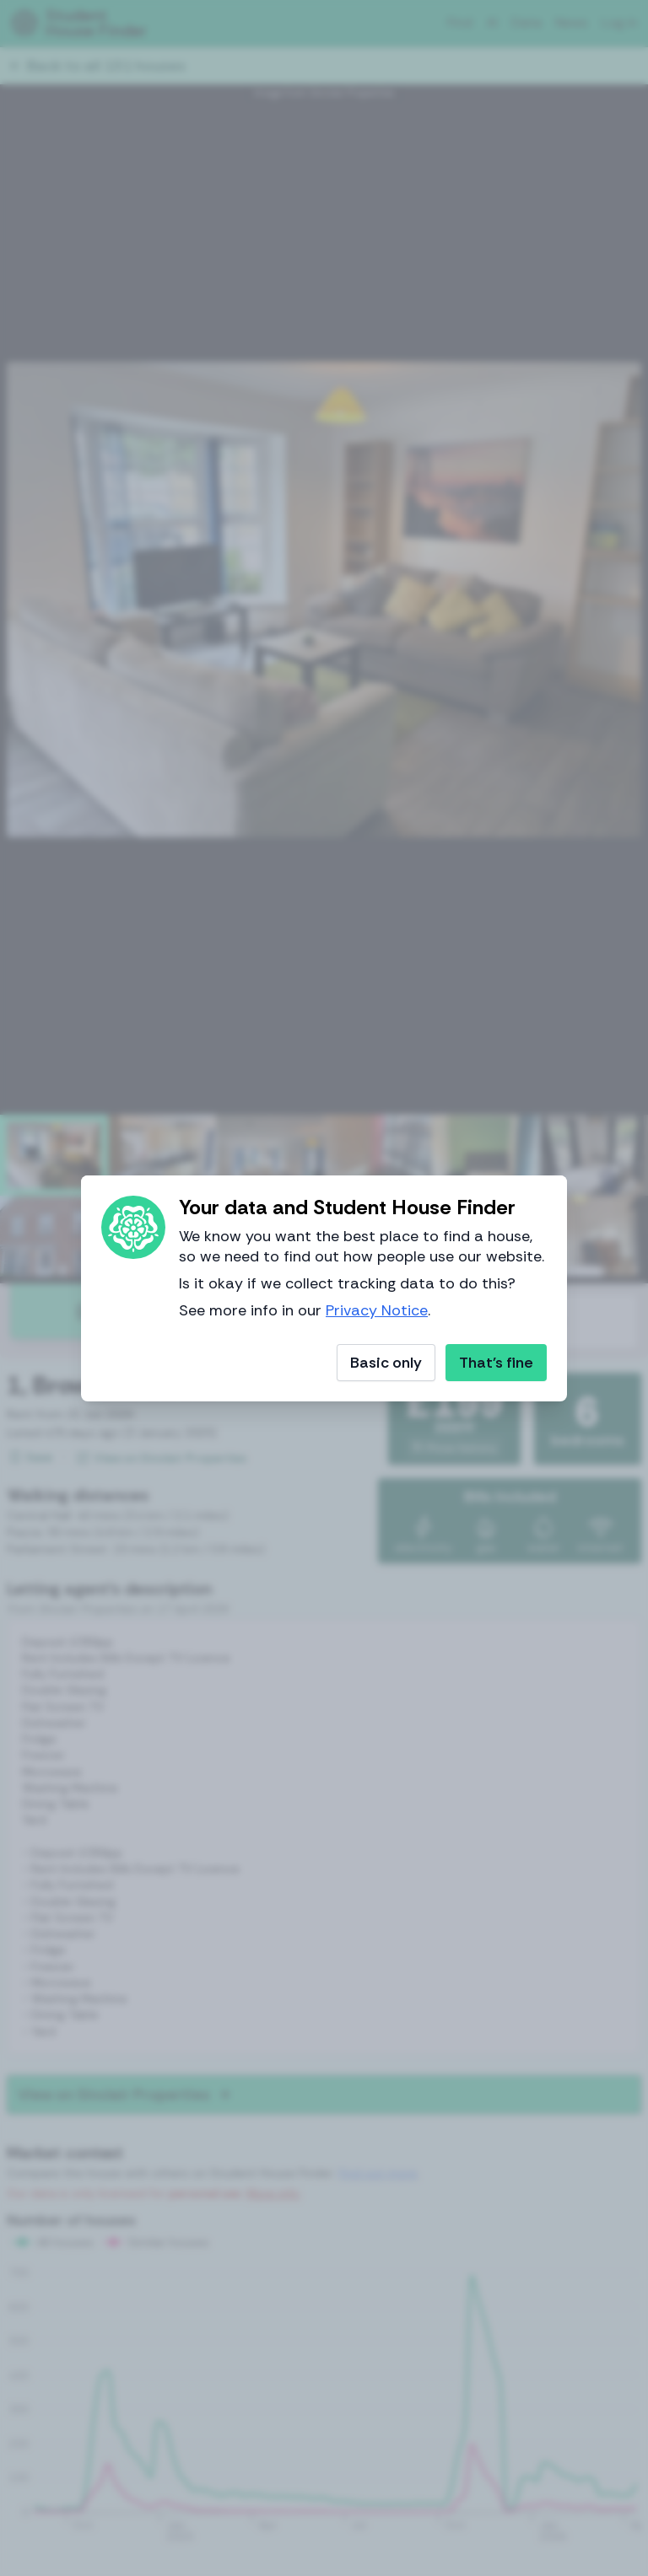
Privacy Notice (377, 1310)
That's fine (496, 1363)
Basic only (386, 1363)
